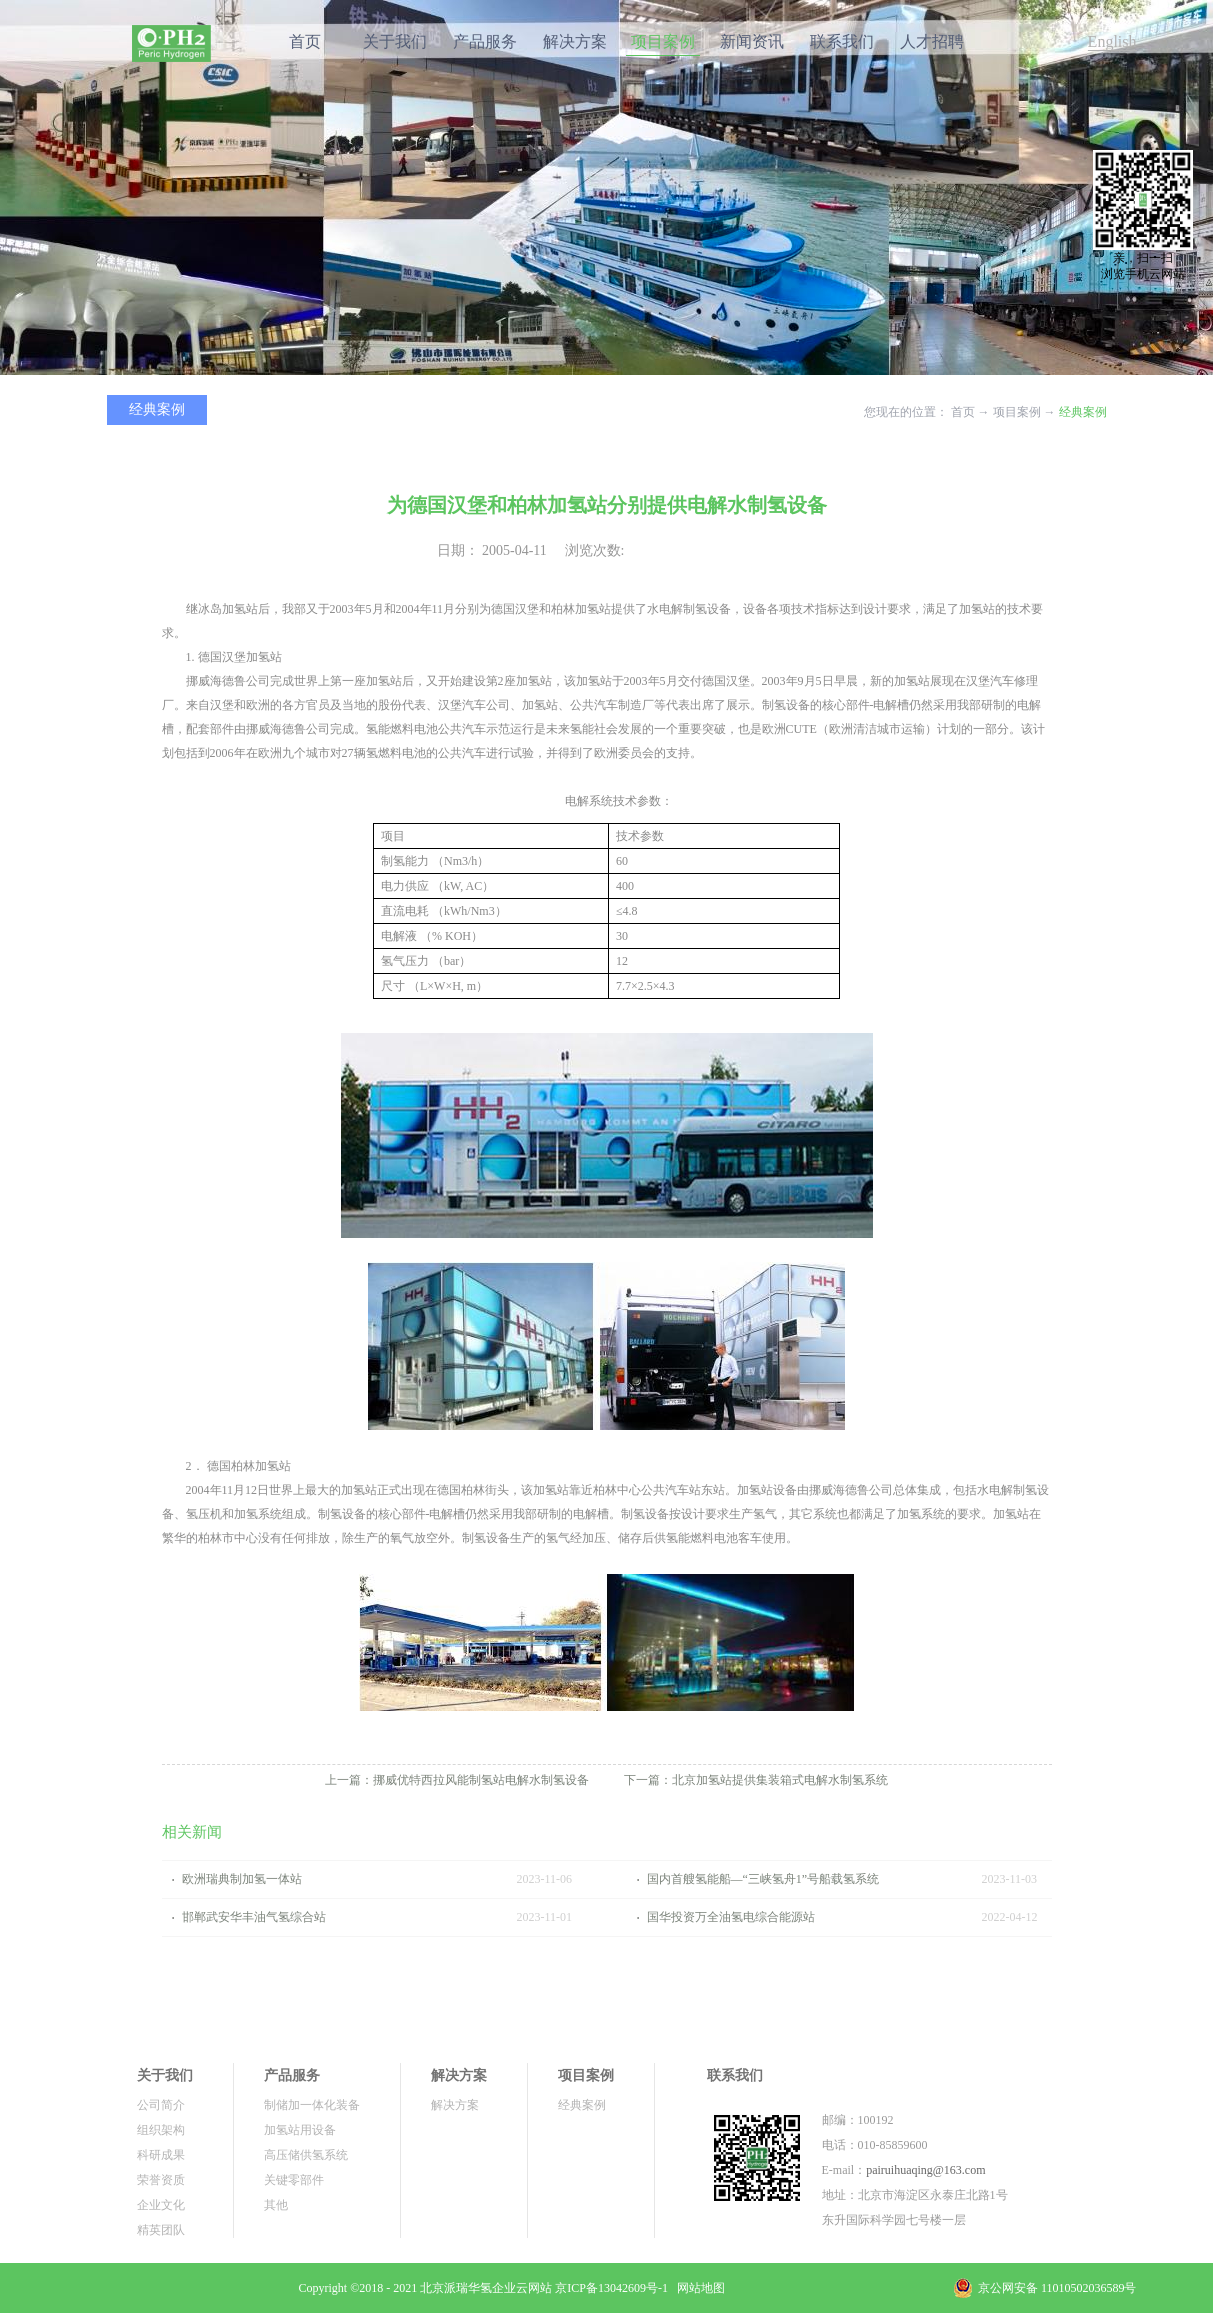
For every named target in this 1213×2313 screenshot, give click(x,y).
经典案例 (1083, 412)
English (1112, 41)
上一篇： (457, 1780)
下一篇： (756, 1780)
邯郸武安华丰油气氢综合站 (254, 1917)
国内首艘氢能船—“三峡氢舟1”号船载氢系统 (763, 1879)
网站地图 (698, 2288)
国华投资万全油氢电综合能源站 (731, 1917)
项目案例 (1017, 412)
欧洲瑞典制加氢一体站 (242, 1879)
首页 (305, 41)
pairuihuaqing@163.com (925, 2170)
